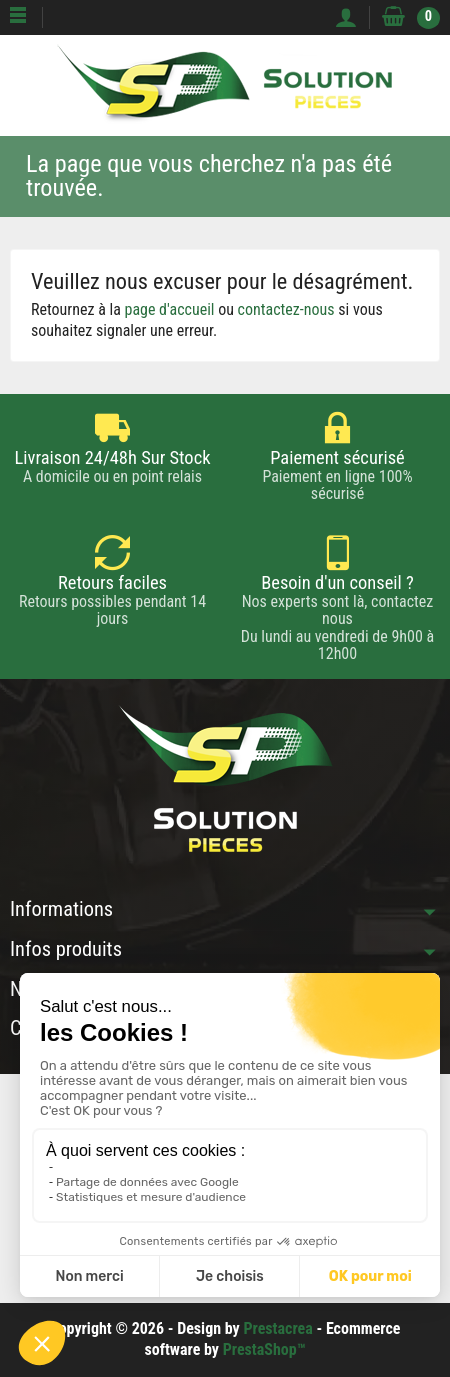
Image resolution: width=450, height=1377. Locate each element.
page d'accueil (170, 309)
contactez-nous (286, 309)
